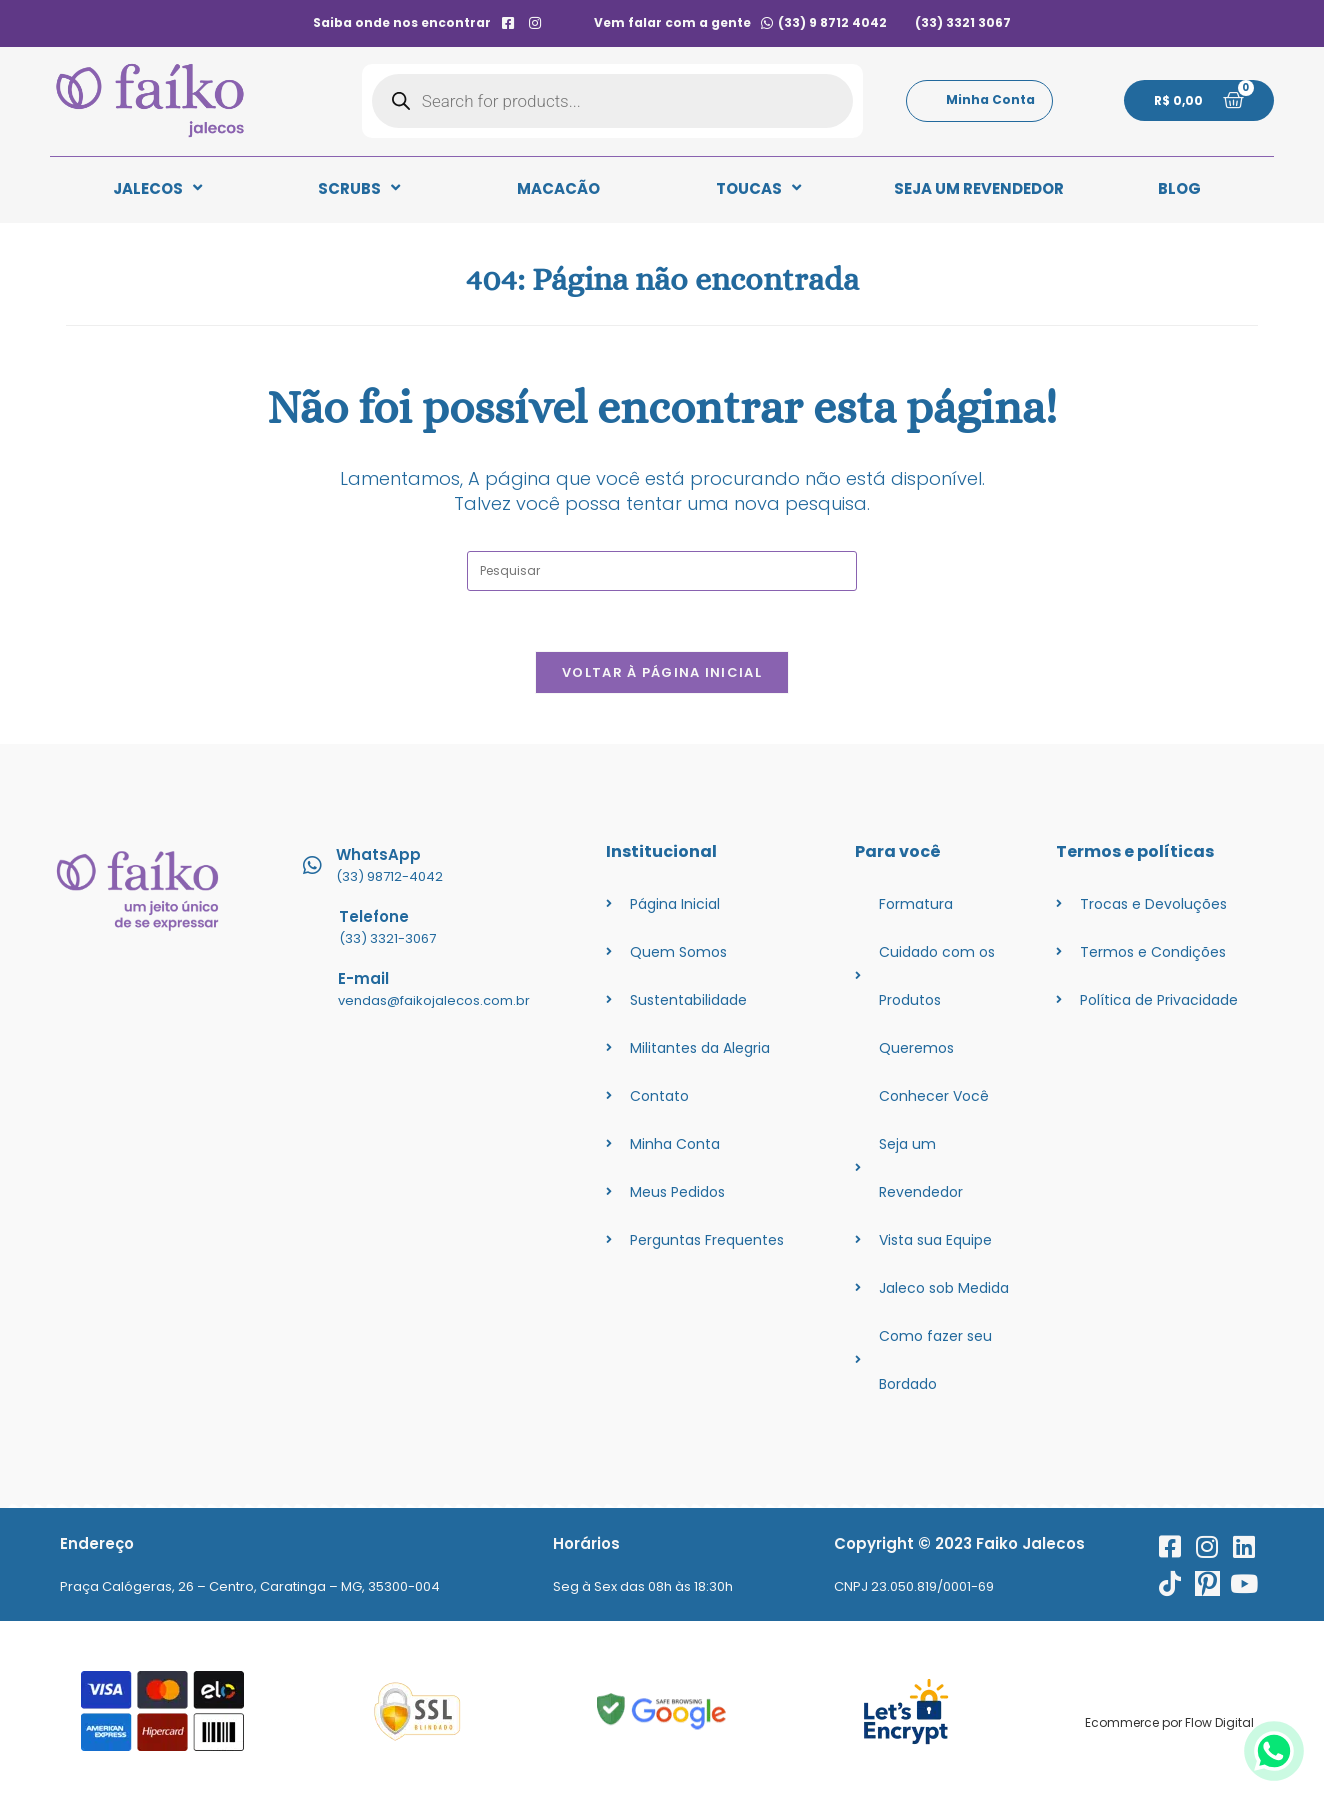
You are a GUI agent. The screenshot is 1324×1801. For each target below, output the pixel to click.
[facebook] (507, 23)
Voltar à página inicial (662, 672)
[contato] (562, 23)
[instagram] (535, 23)
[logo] (150, 101)
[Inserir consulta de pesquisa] (662, 571)
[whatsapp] (1274, 1775)
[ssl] (417, 1711)
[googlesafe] (661, 1711)
